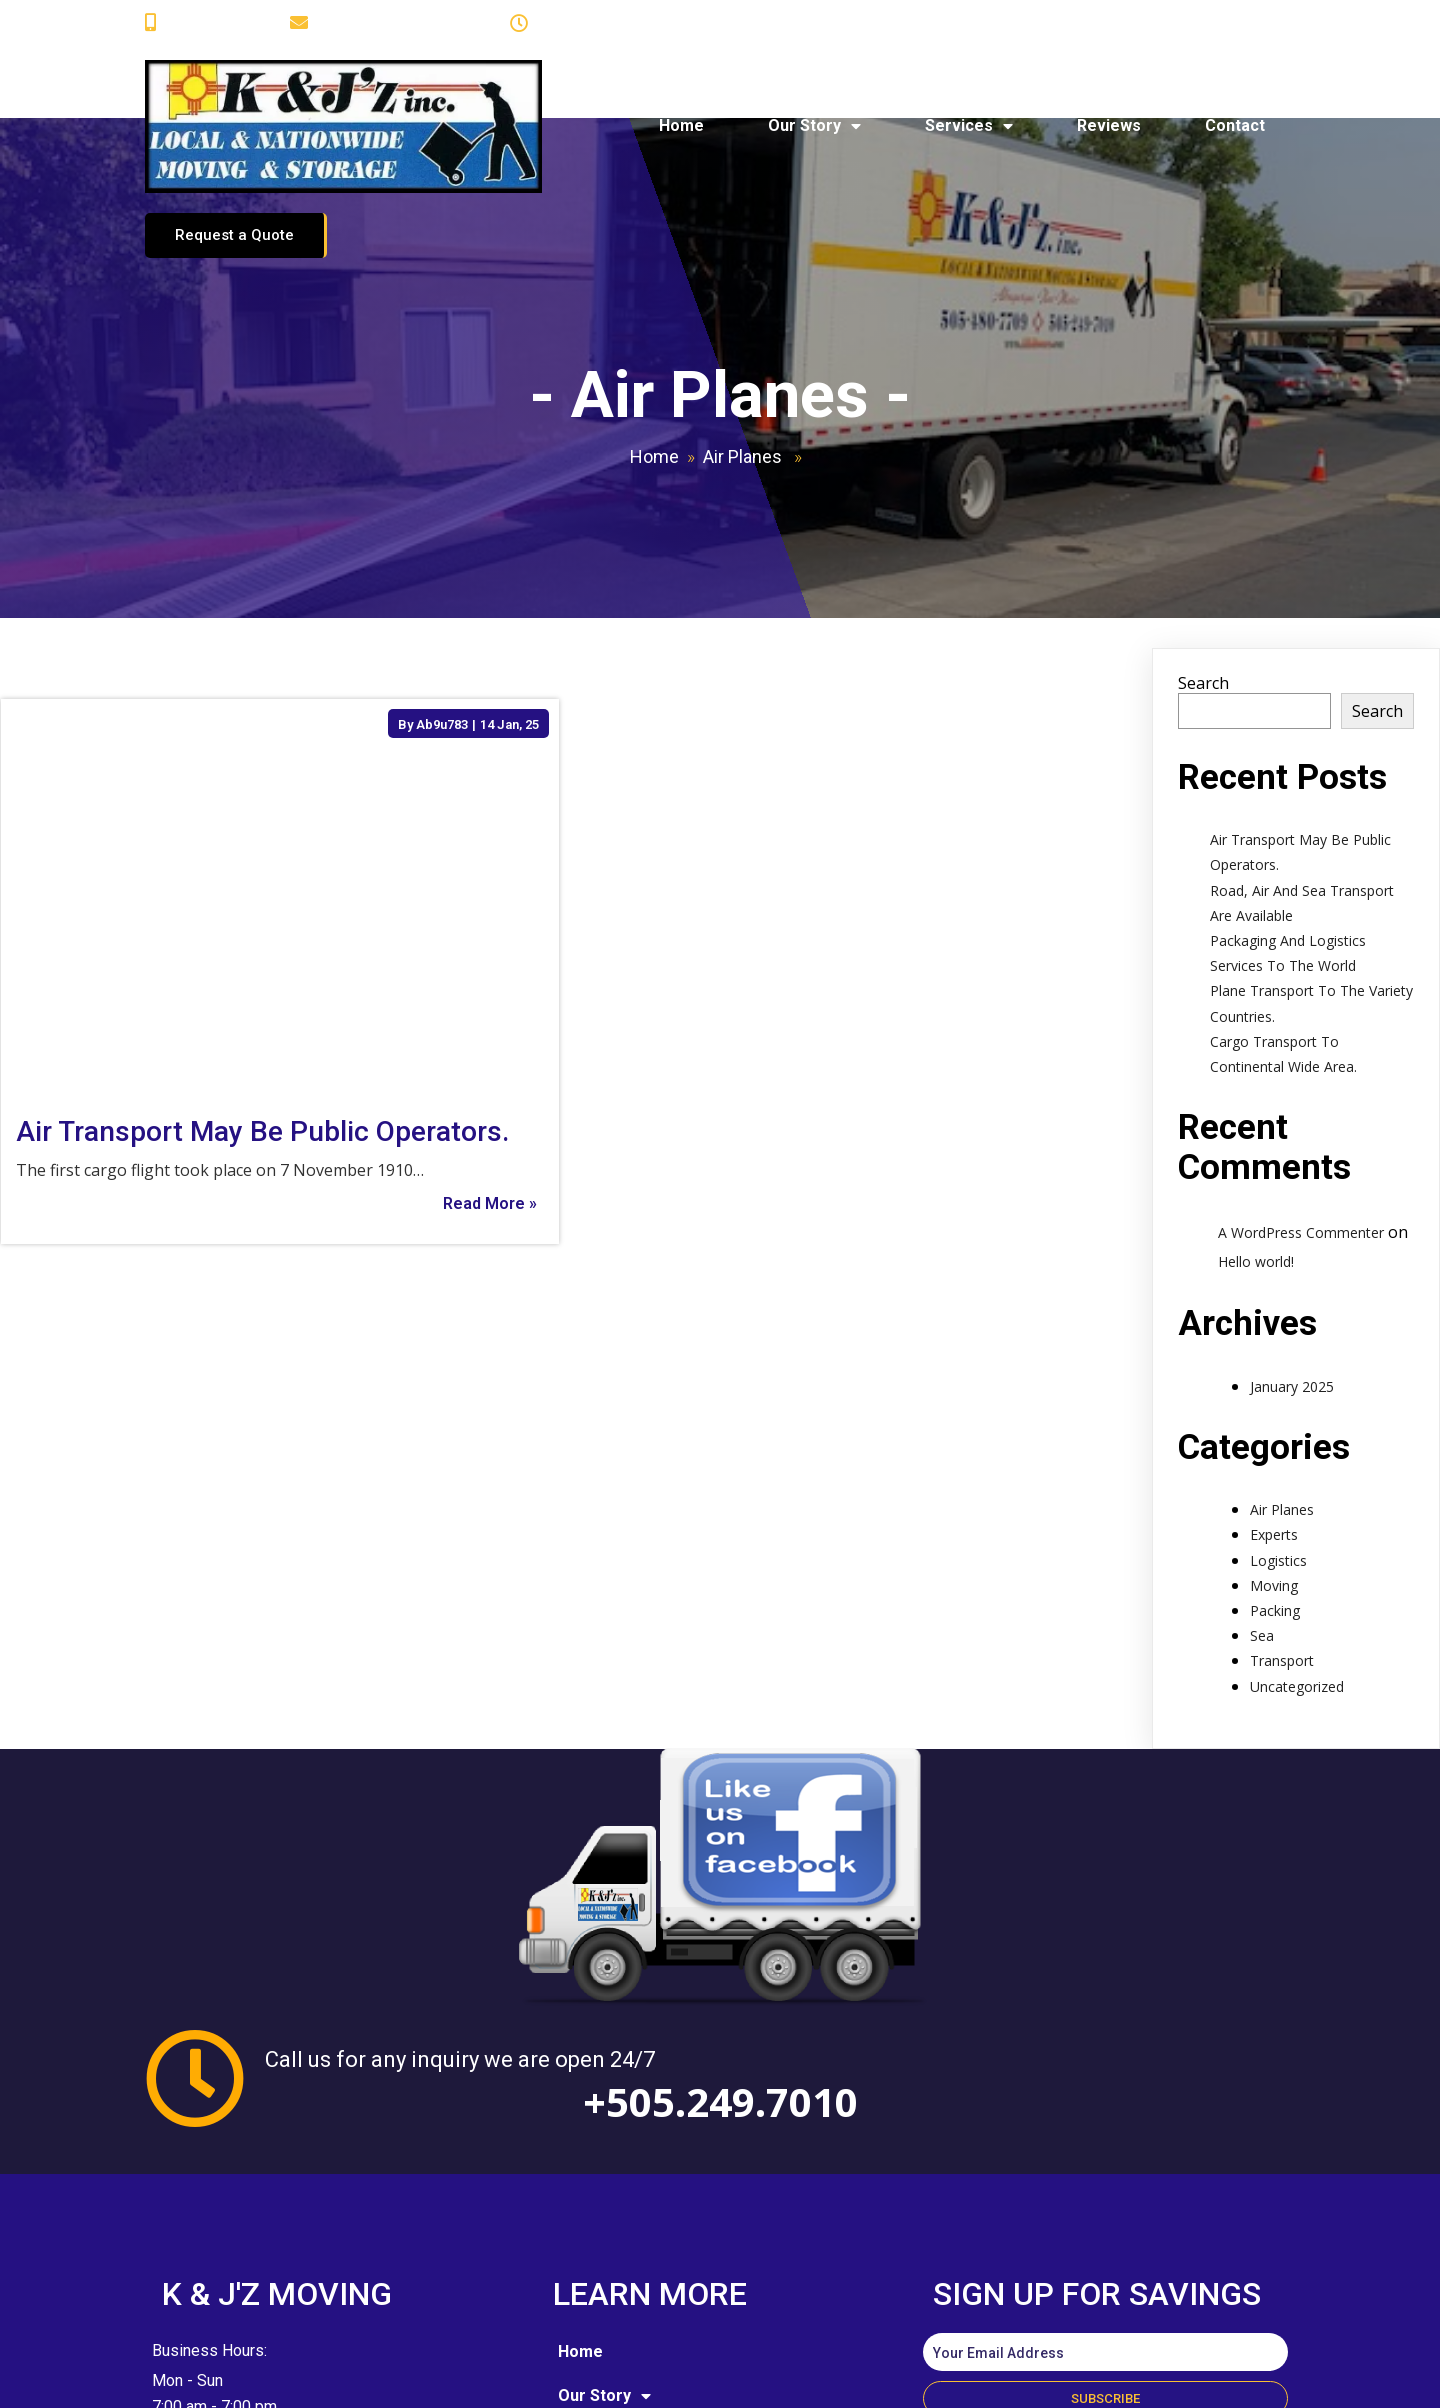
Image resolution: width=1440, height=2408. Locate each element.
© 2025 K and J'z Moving (292, 2376)
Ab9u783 (442, 607)
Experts (1274, 1418)
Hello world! (1256, 1144)
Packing (1275, 1494)
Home (654, 340)
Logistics (1278, 1443)
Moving (1274, 1469)
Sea (1262, 1519)
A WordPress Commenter (1301, 1116)
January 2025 (1292, 1269)
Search (1203, 567)
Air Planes (742, 340)
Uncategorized (1297, 1569)
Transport (1282, 1544)
